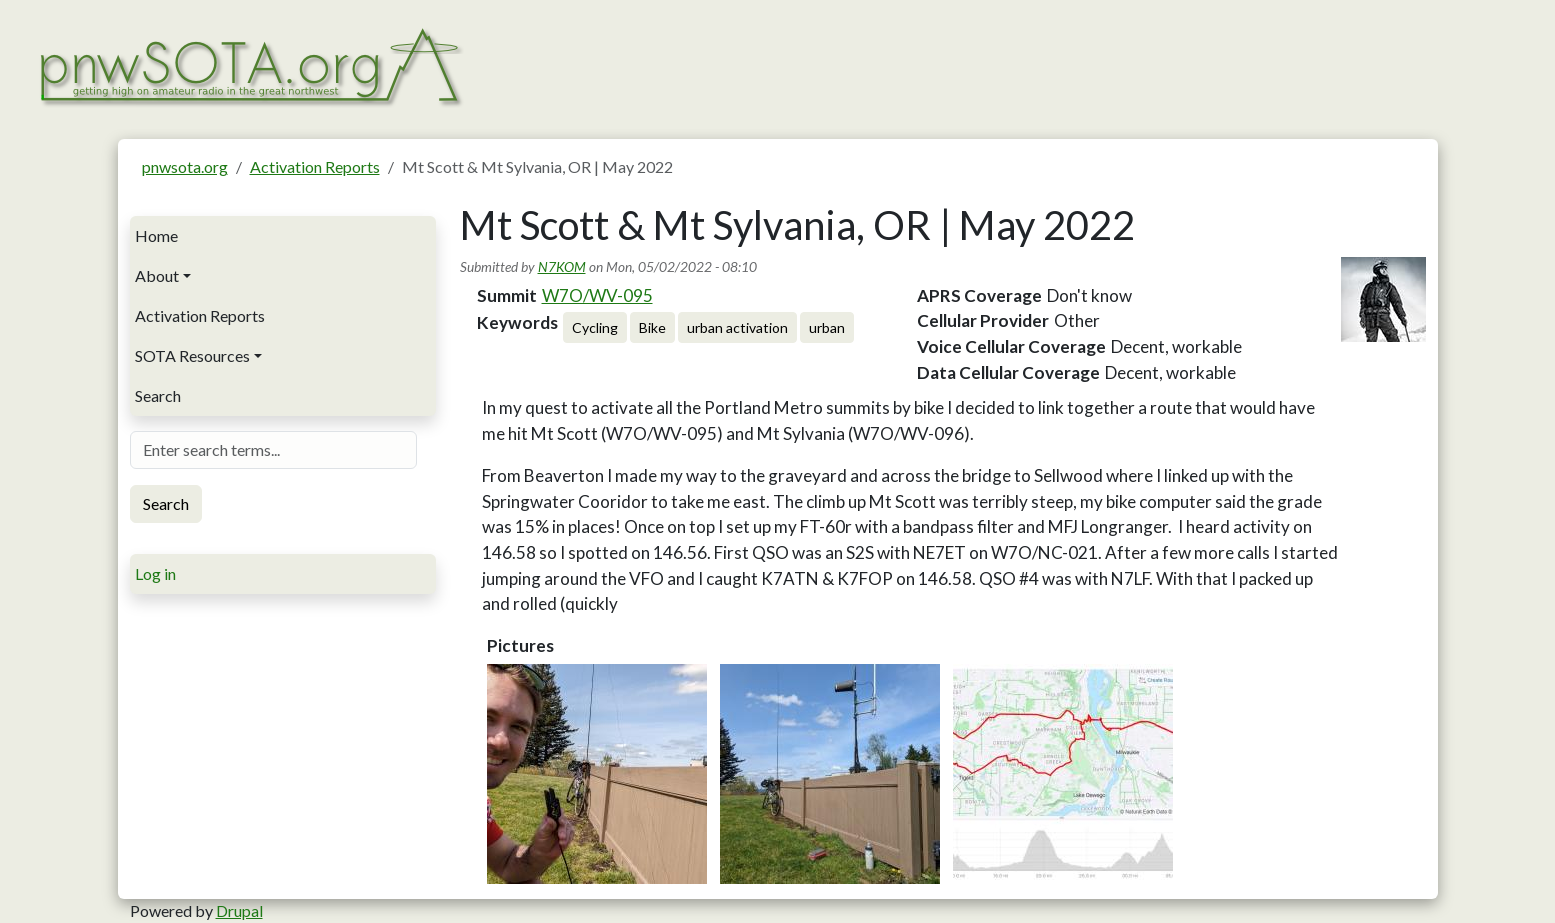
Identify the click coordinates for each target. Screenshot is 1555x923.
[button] (597, 774)
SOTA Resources (192, 355)
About (157, 275)
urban (827, 327)
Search (158, 395)
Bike (652, 327)
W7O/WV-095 (597, 295)
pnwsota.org (185, 166)
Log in (155, 573)
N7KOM (562, 266)
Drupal (239, 910)
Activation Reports (315, 166)
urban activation (737, 327)
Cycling (595, 327)
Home (156, 235)
